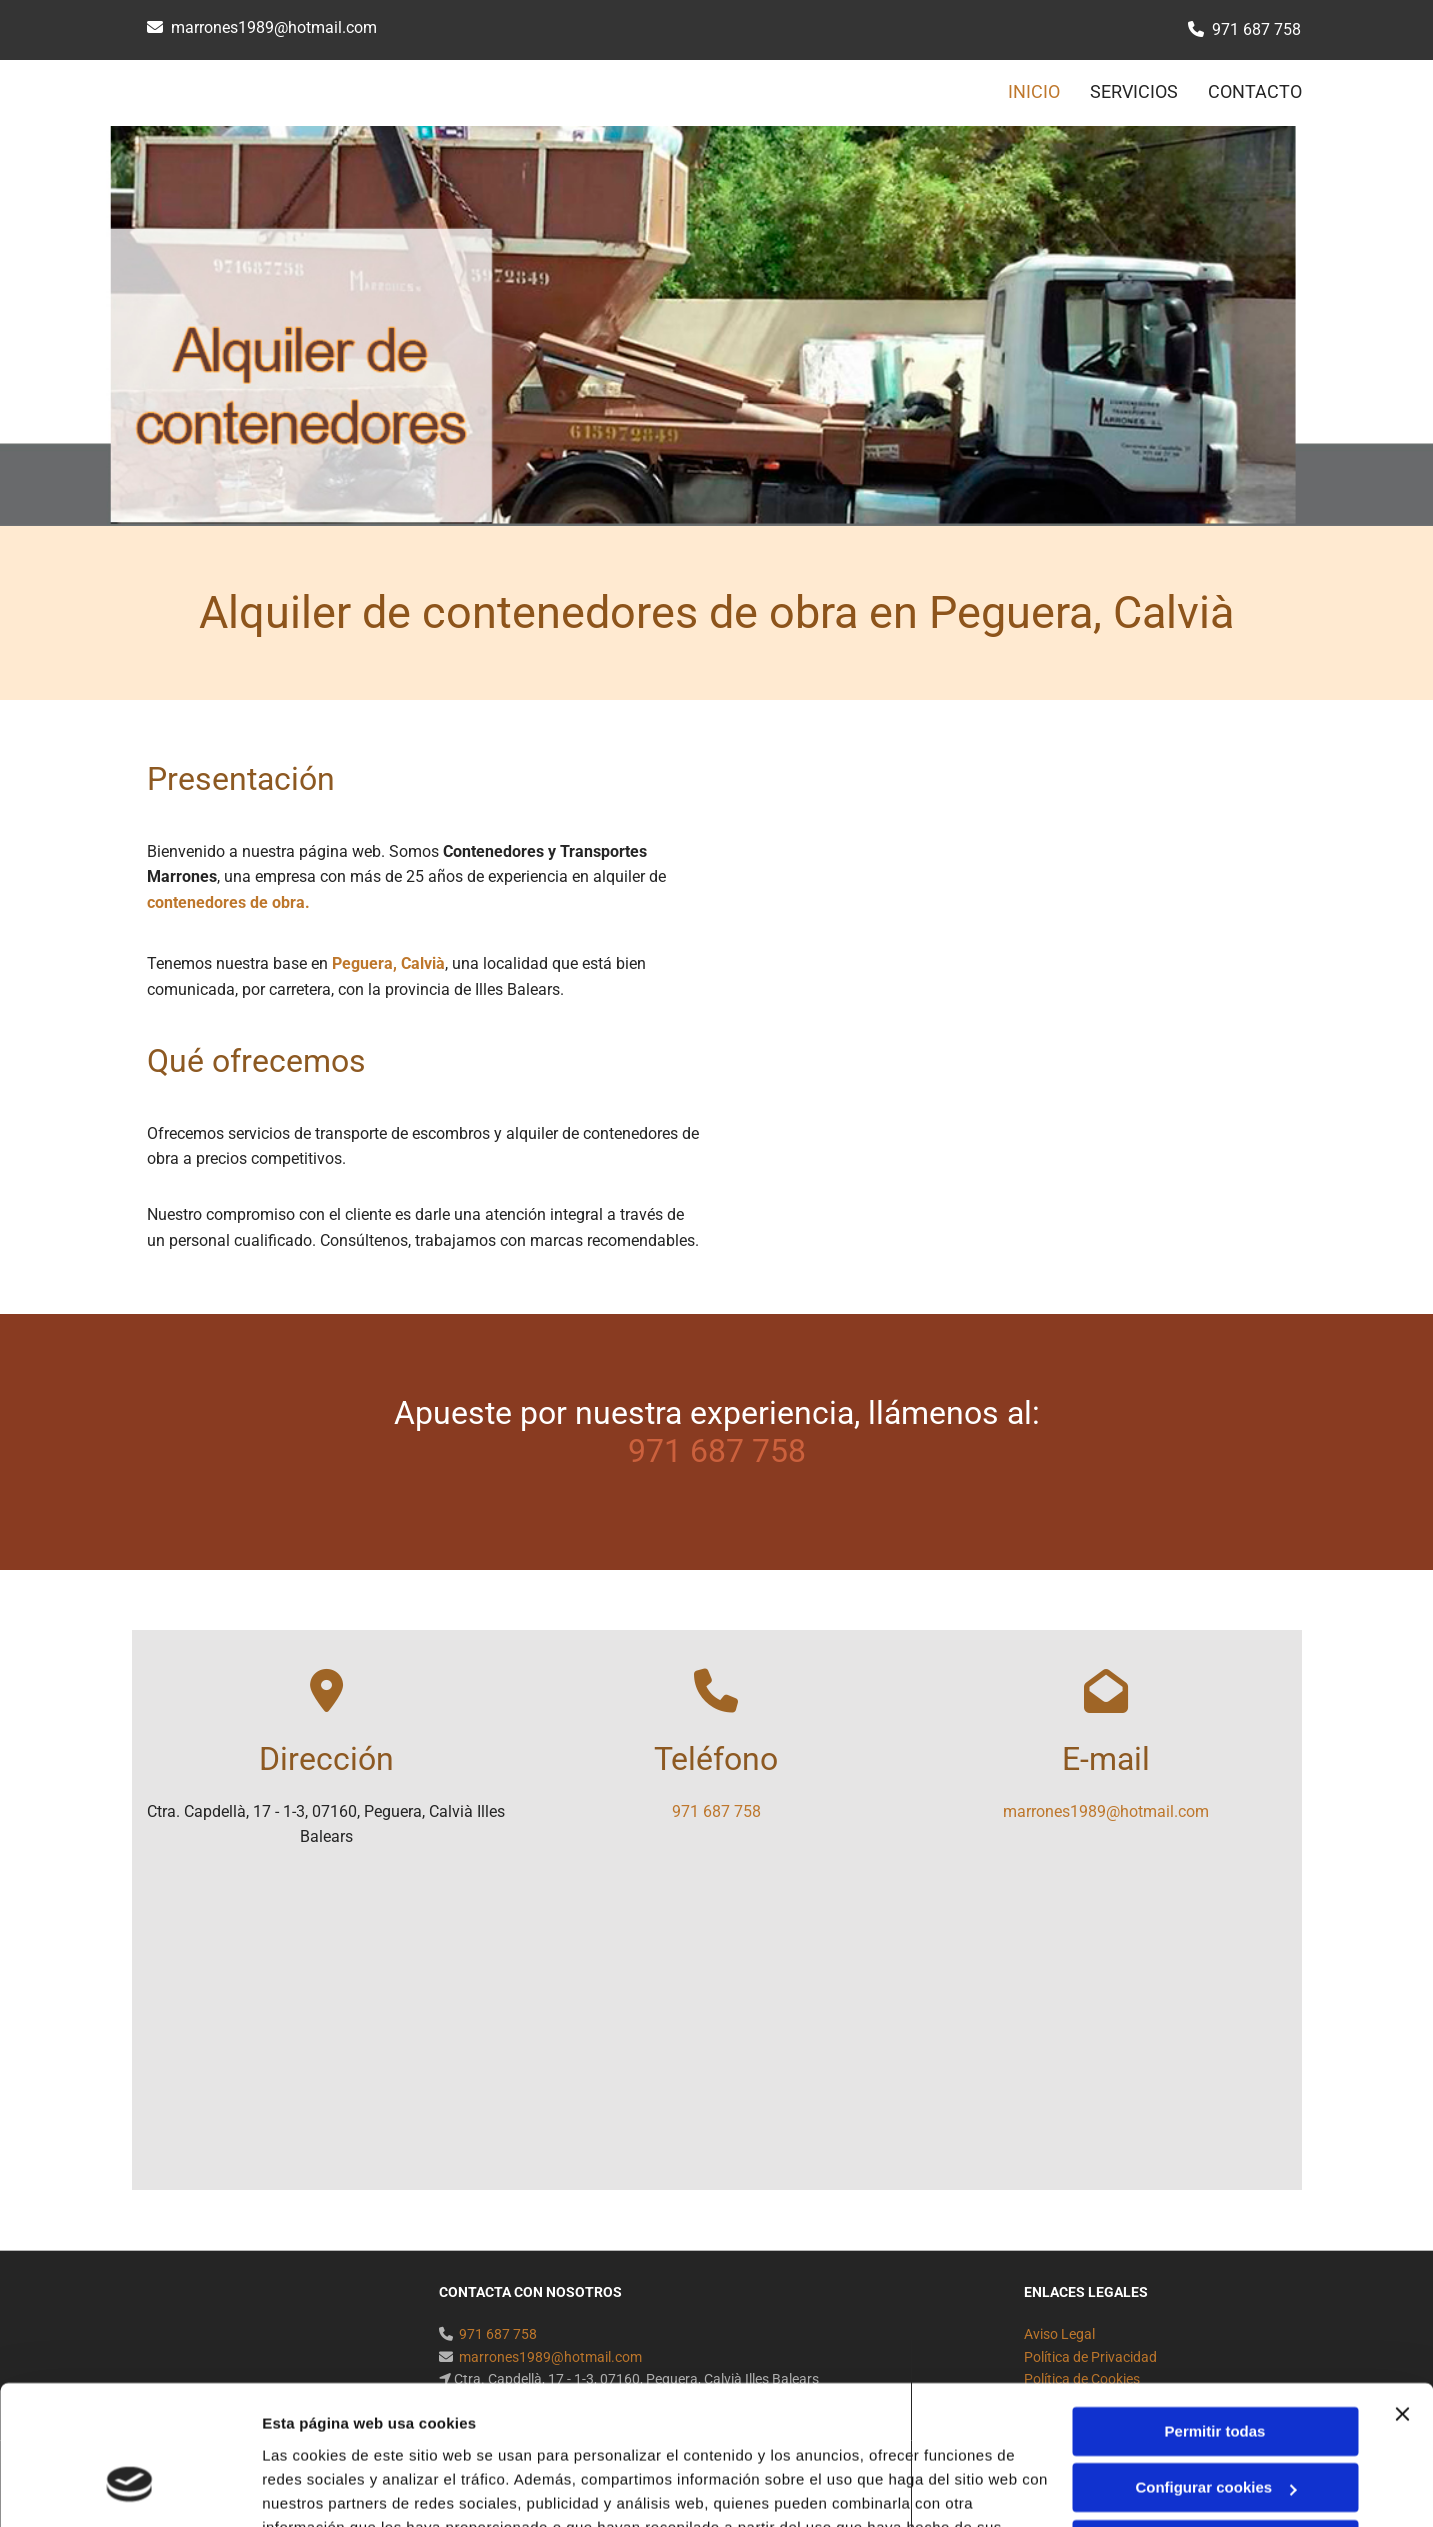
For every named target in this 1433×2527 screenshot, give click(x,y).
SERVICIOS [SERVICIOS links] (1134, 91)
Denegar (1215, 2425)
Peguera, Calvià (388, 963)
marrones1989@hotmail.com (274, 27)
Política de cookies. (408, 2432)
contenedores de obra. (228, 902)
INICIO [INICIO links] (1034, 91)
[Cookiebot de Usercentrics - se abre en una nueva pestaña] (129, 2488)
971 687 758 (1256, 29)
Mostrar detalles (320, 2487)
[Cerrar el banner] (1402, 2295)
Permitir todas (1215, 2312)
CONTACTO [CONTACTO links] (1255, 91)
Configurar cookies (1215, 2368)
